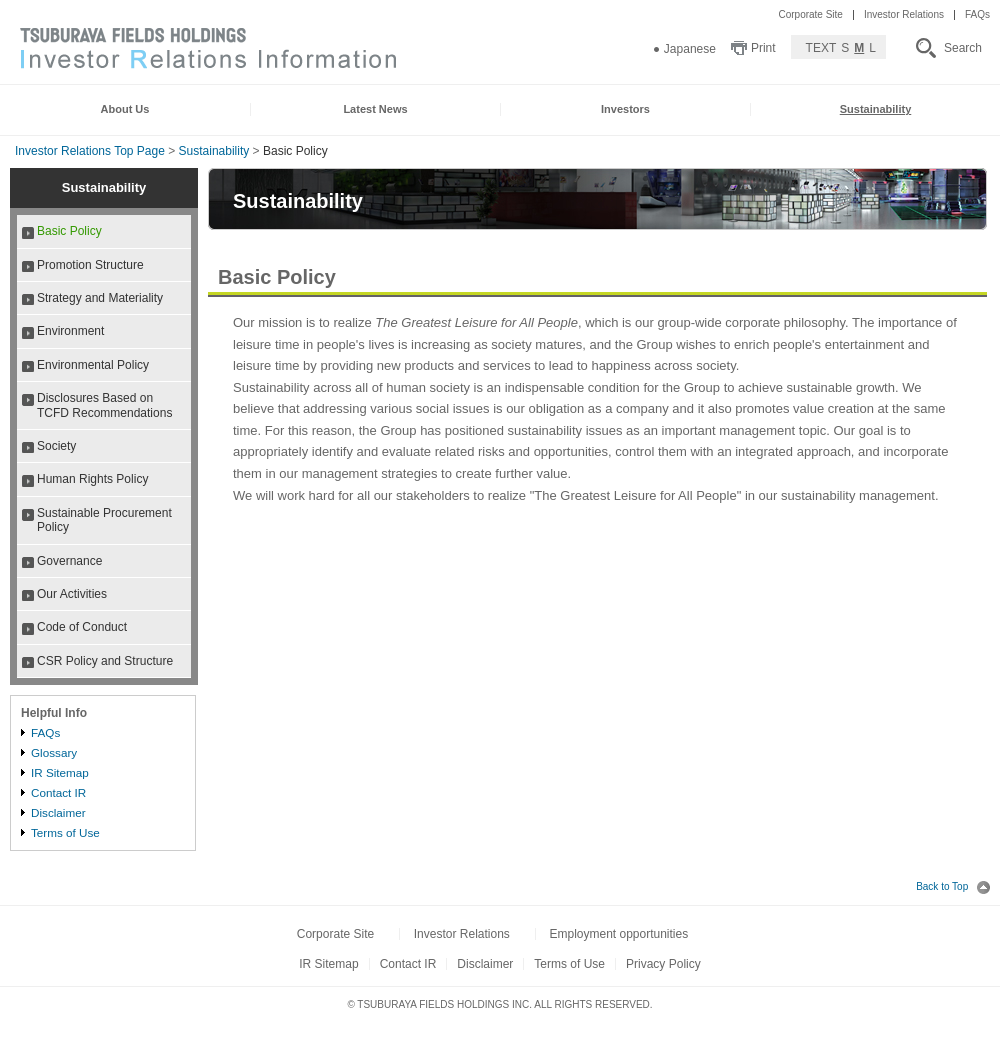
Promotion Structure (90, 265)
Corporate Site (810, 14)
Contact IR (58, 792)
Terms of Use (65, 832)
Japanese (690, 49)
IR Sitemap (60, 772)
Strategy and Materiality (100, 298)
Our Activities (72, 594)
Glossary (54, 752)
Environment (70, 331)
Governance (69, 561)
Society (56, 446)
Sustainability (214, 151)
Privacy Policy (663, 964)
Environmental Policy (93, 365)
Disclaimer (58, 812)
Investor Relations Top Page (90, 151)
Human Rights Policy (92, 479)
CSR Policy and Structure (105, 661)
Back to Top (953, 886)
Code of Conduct (82, 627)
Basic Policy (69, 231)
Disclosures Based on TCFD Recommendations (104, 405)
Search (963, 48)
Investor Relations (904, 14)
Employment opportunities (618, 934)
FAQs (977, 14)
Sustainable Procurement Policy (104, 520)
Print (763, 48)
